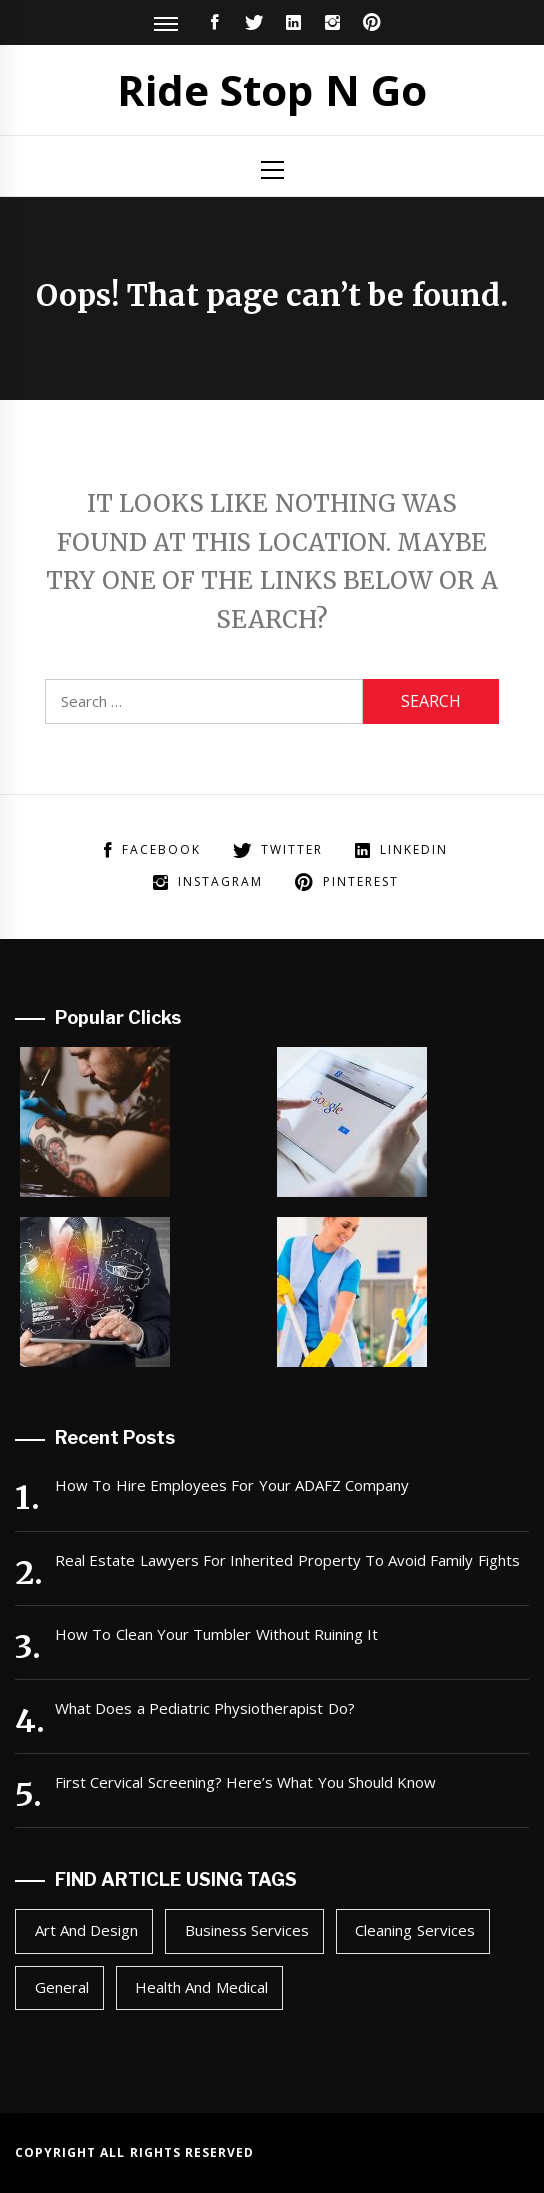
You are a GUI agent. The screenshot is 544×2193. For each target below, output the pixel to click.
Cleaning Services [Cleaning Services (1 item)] (414, 1930)
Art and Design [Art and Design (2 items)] (87, 1930)
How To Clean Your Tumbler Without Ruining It (216, 1634)
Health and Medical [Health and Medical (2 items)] (201, 1987)
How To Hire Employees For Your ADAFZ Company (232, 1485)
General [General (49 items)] (62, 1987)
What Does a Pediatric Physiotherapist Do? (205, 1708)
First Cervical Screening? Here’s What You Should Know (245, 1782)
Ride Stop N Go (272, 89)
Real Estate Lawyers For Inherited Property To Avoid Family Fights (287, 1560)
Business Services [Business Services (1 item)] (247, 1930)
